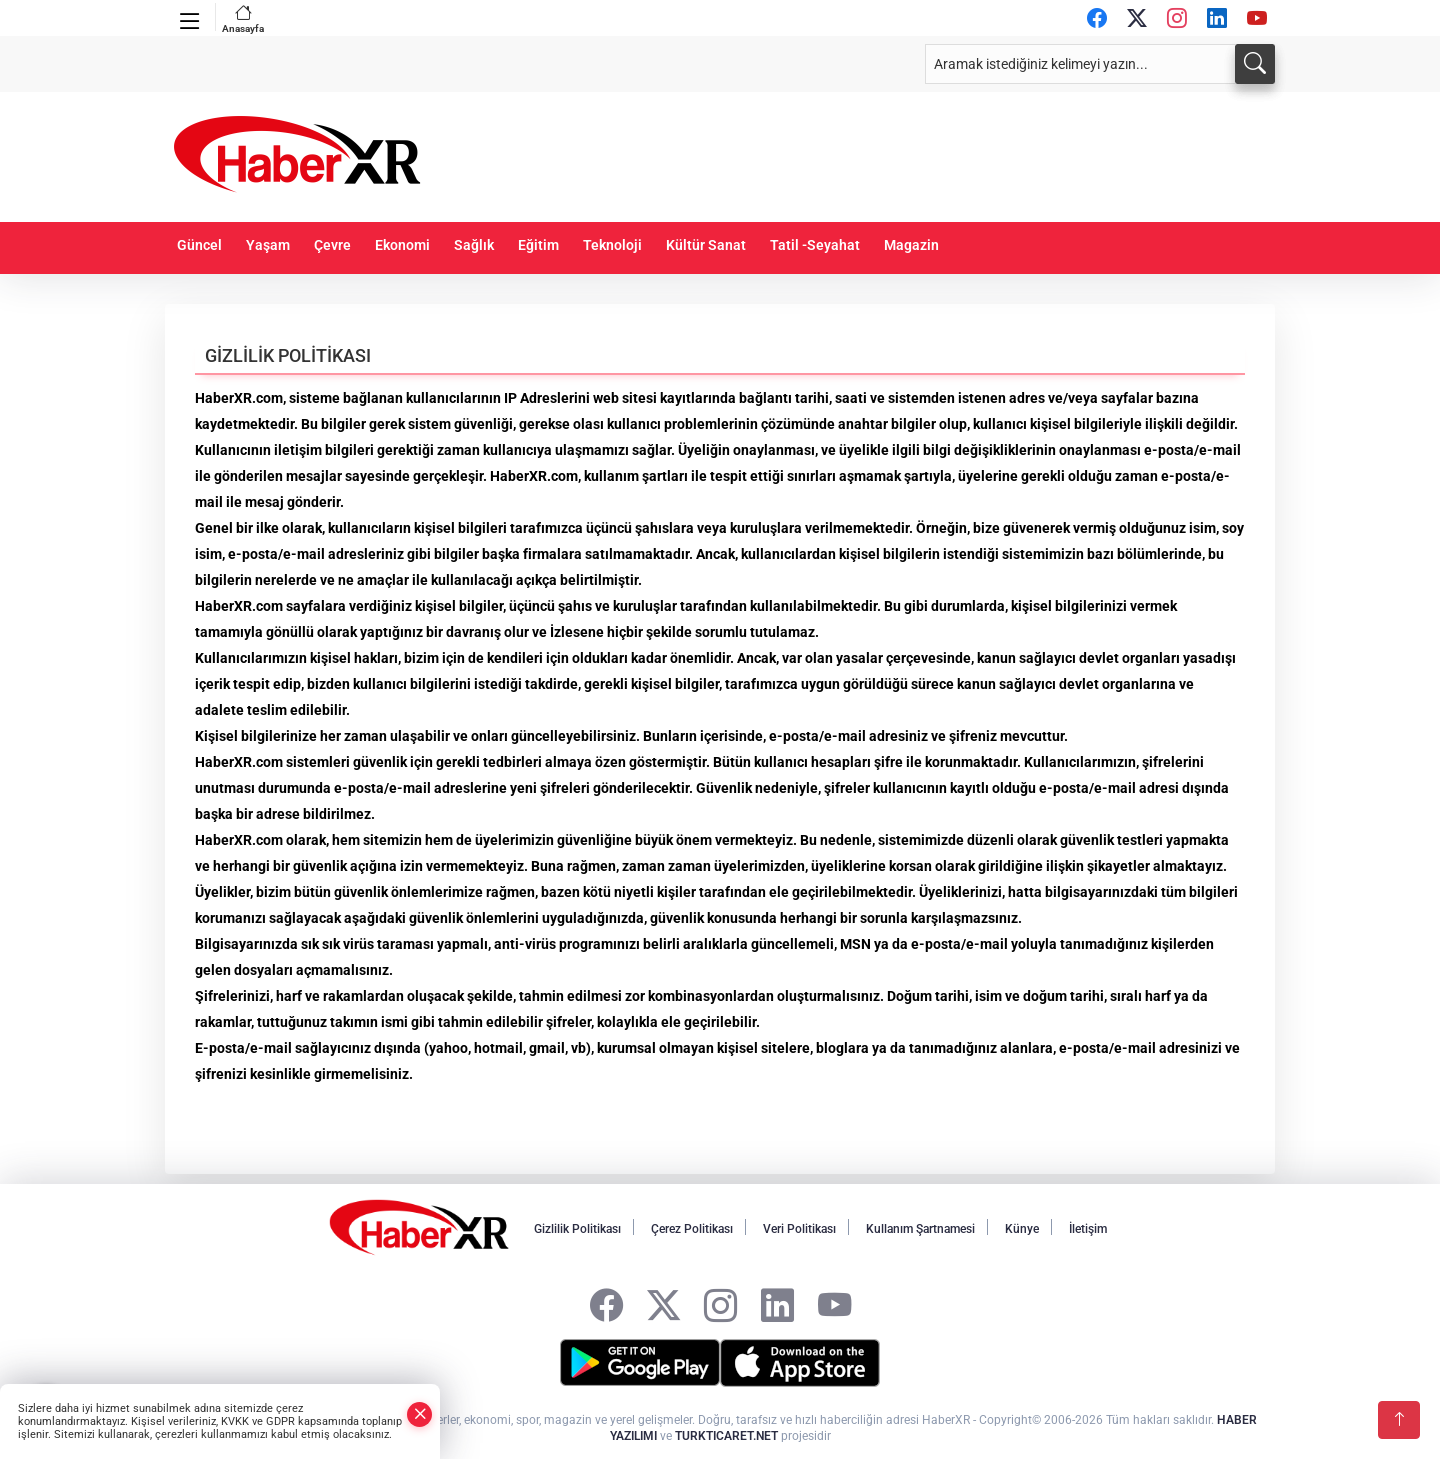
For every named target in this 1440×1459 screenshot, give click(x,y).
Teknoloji (612, 245)
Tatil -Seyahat (815, 245)
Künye (1022, 1229)
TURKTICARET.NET (726, 1436)
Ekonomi (402, 245)
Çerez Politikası (692, 1229)
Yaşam (268, 245)
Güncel (199, 245)
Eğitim (538, 245)
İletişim (1088, 1229)
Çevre (332, 245)
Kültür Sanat (706, 245)
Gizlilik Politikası (577, 1229)
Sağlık (474, 245)
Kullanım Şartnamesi (920, 1229)
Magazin (911, 245)
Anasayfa (243, 18)
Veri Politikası (799, 1229)
